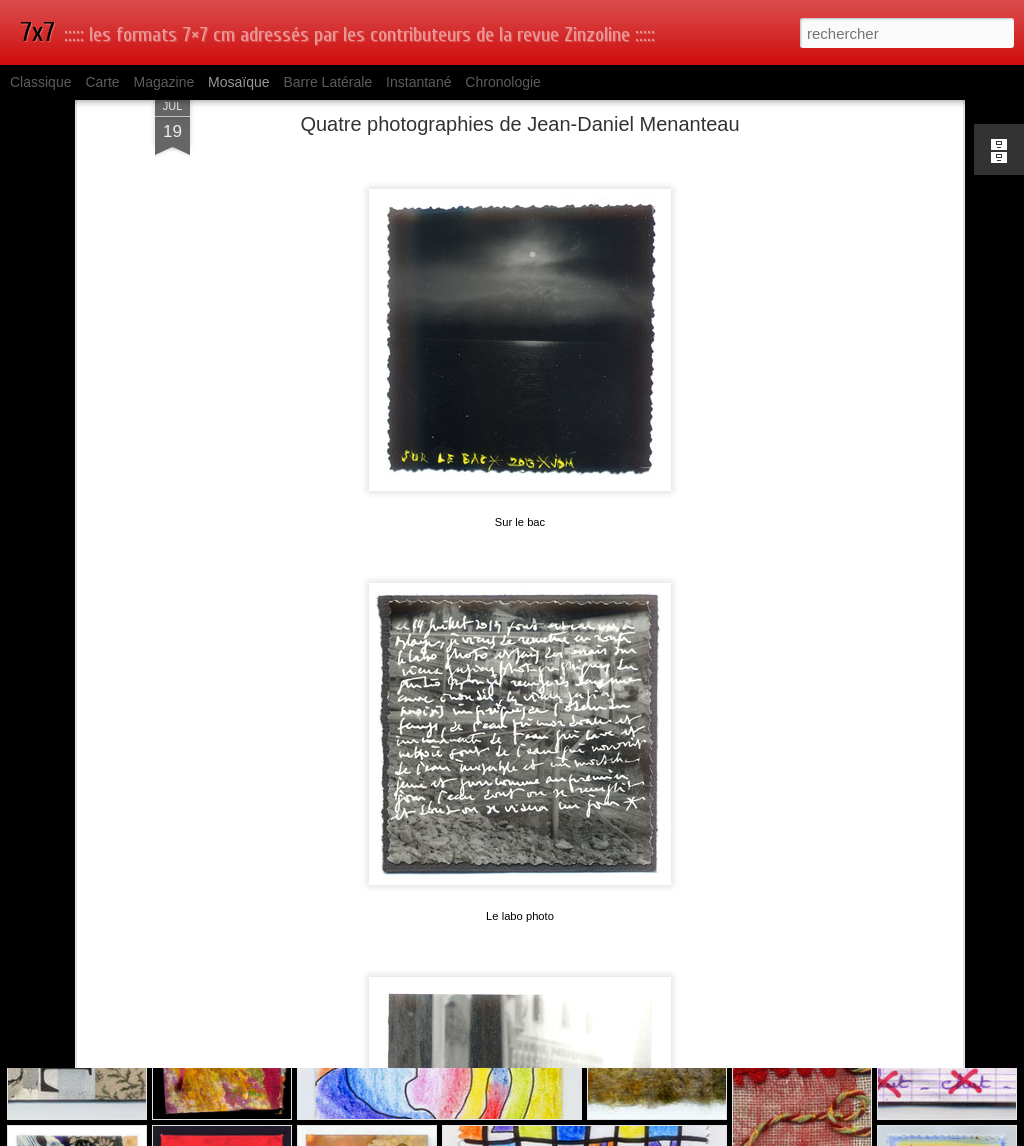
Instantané (418, 82)
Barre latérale (327, 82)
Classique (40, 82)
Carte (102, 82)
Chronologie (503, 82)
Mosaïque (238, 82)
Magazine (164, 82)
